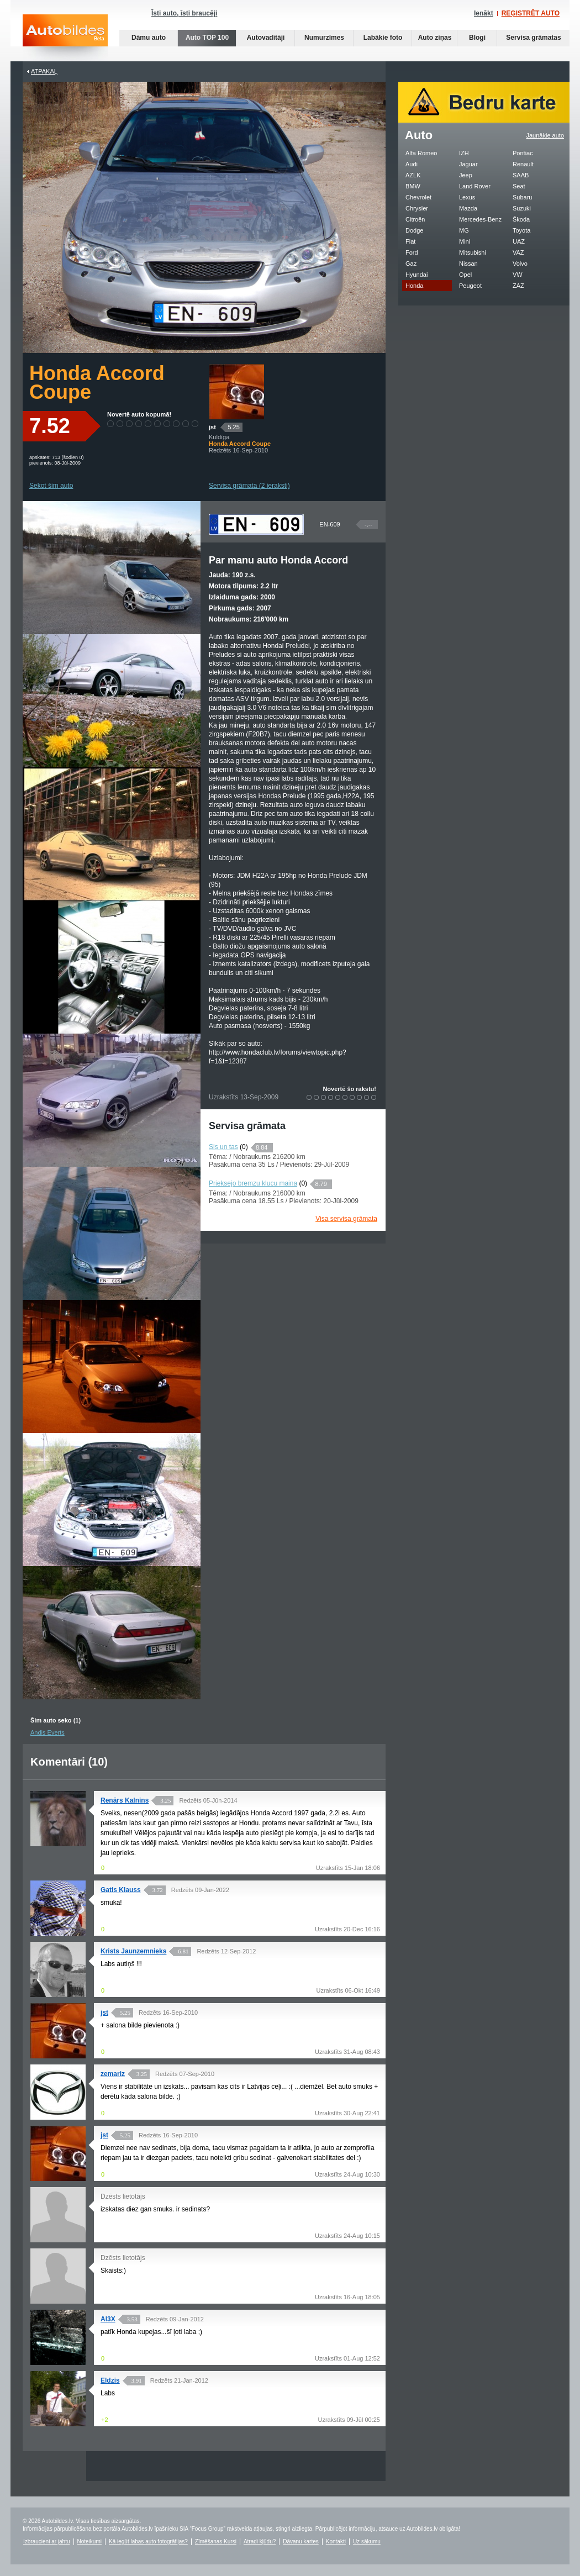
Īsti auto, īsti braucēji (184, 13)
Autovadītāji (266, 37)
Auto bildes (65, 37)
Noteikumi (89, 2541)
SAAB (521, 175)
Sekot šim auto (51, 485)
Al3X (108, 2319)
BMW (412, 186)
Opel (465, 274)
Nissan (468, 263)
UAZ (519, 241)
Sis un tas (223, 1147)
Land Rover (475, 186)
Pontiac (523, 153)
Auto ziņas (435, 37)
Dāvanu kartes (300, 2541)
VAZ (518, 252)
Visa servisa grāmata (346, 1219)
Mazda (468, 208)
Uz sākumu (367, 2541)
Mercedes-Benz (480, 219)
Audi (411, 164)
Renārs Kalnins (125, 1800)
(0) (244, 1147)
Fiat (410, 241)
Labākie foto (383, 37)
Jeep (465, 175)
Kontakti (336, 2541)
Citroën (415, 219)
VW (518, 274)
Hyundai (416, 274)
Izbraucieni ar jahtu (46, 2541)
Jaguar (468, 164)
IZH (464, 153)
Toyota (521, 230)
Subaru (522, 197)
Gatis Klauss (121, 1890)
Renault (523, 164)
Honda (414, 285)
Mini (464, 241)
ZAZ (518, 285)
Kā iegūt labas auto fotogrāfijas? (148, 2541)
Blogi (477, 37)
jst (212, 427)
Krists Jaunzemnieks (133, 1951)
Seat (519, 186)
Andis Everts (47, 1732)
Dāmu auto (148, 37)
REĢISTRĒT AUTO (531, 13)
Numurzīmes (324, 37)
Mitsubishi (472, 252)
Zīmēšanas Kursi (215, 2541)
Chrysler (416, 208)
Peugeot (470, 285)
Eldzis (110, 2380)
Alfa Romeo (421, 153)
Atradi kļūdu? (260, 2541)
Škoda (521, 219)
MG (464, 230)
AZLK (413, 175)
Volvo (520, 263)
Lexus (467, 197)
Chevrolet (418, 197)
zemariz (113, 2074)
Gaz (410, 263)
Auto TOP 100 (207, 37)
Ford (411, 252)
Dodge (414, 230)
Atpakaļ (44, 71)
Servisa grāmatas (533, 37)
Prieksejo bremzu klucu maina (253, 1183)
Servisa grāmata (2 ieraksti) (249, 485)
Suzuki (522, 208)
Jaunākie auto (545, 135)
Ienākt (483, 13)
